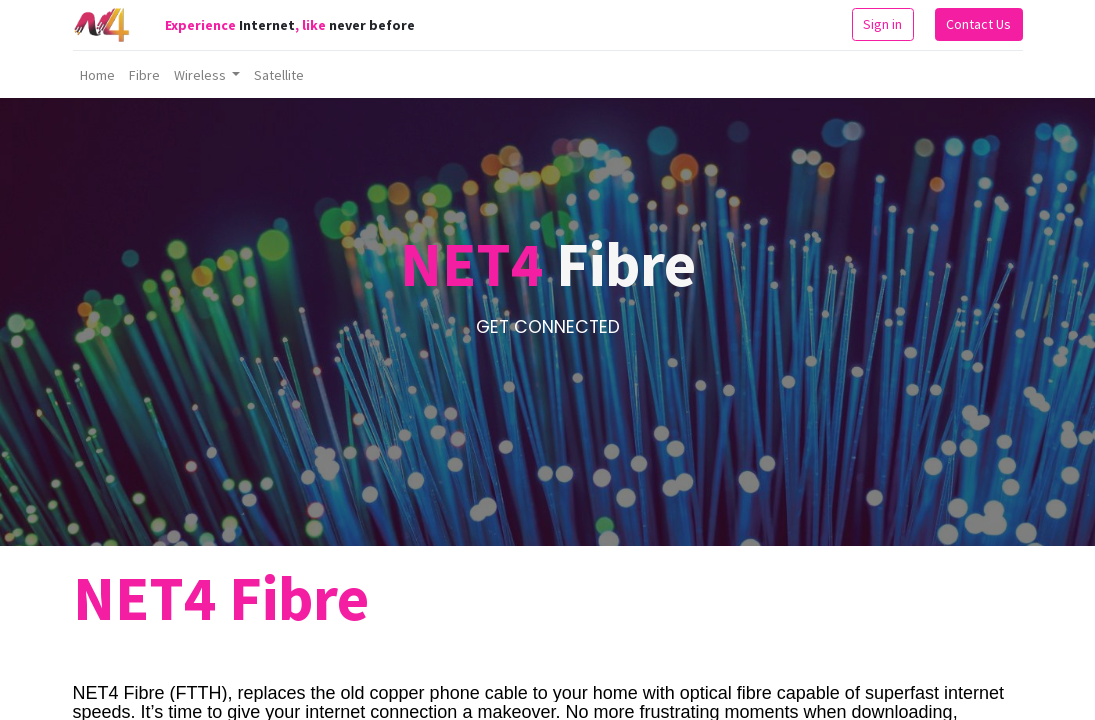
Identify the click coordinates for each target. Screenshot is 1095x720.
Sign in (882, 24)
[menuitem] (97, 75)
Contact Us (978, 24)
